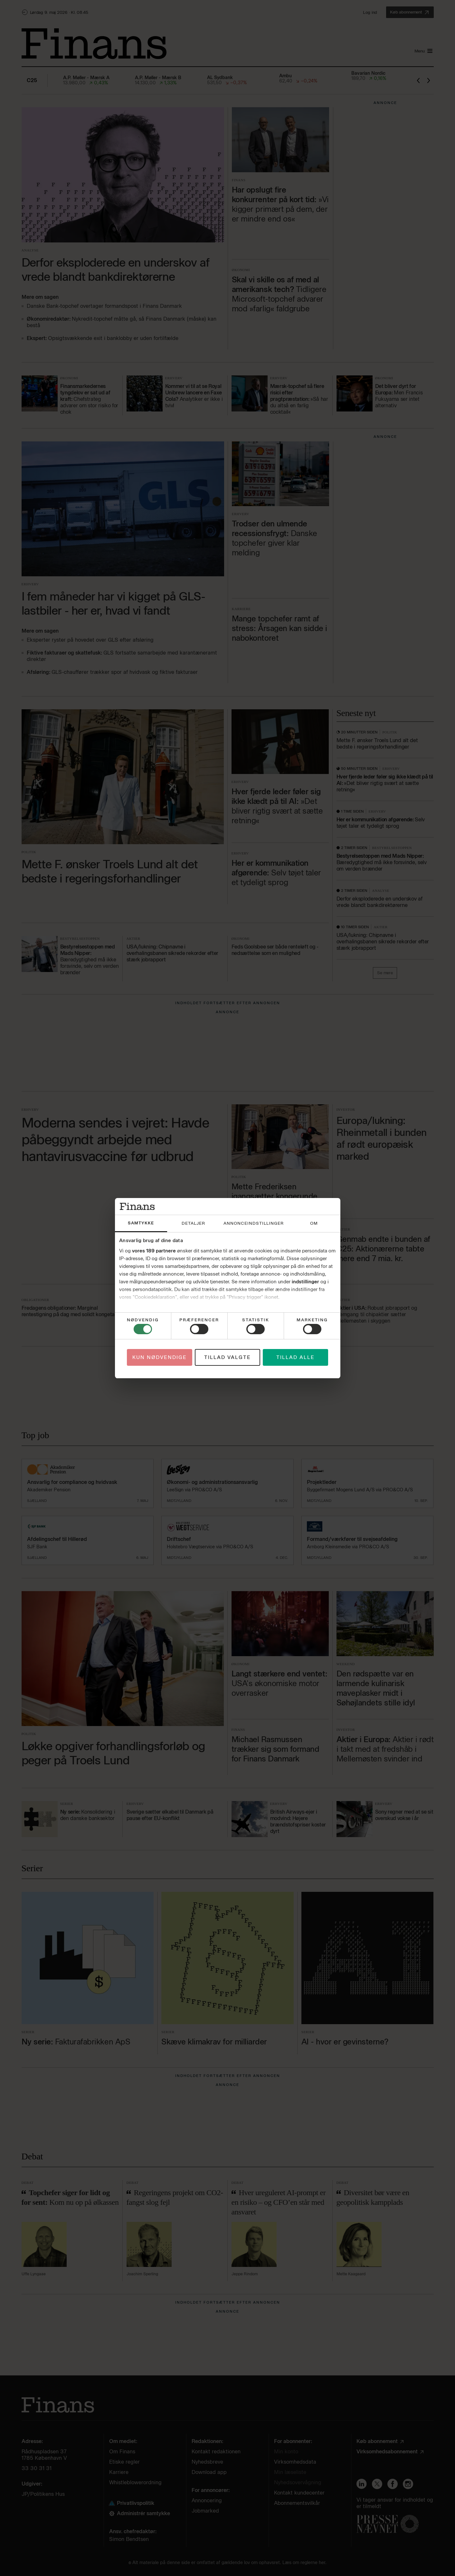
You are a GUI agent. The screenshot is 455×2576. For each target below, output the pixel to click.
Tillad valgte (227, 1357)
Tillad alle (295, 1357)
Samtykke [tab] (141, 1223)
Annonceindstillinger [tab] (253, 1223)
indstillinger (305, 1282)
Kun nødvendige (159, 1357)
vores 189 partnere (154, 1251)
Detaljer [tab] (193, 1223)
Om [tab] (314, 1223)
